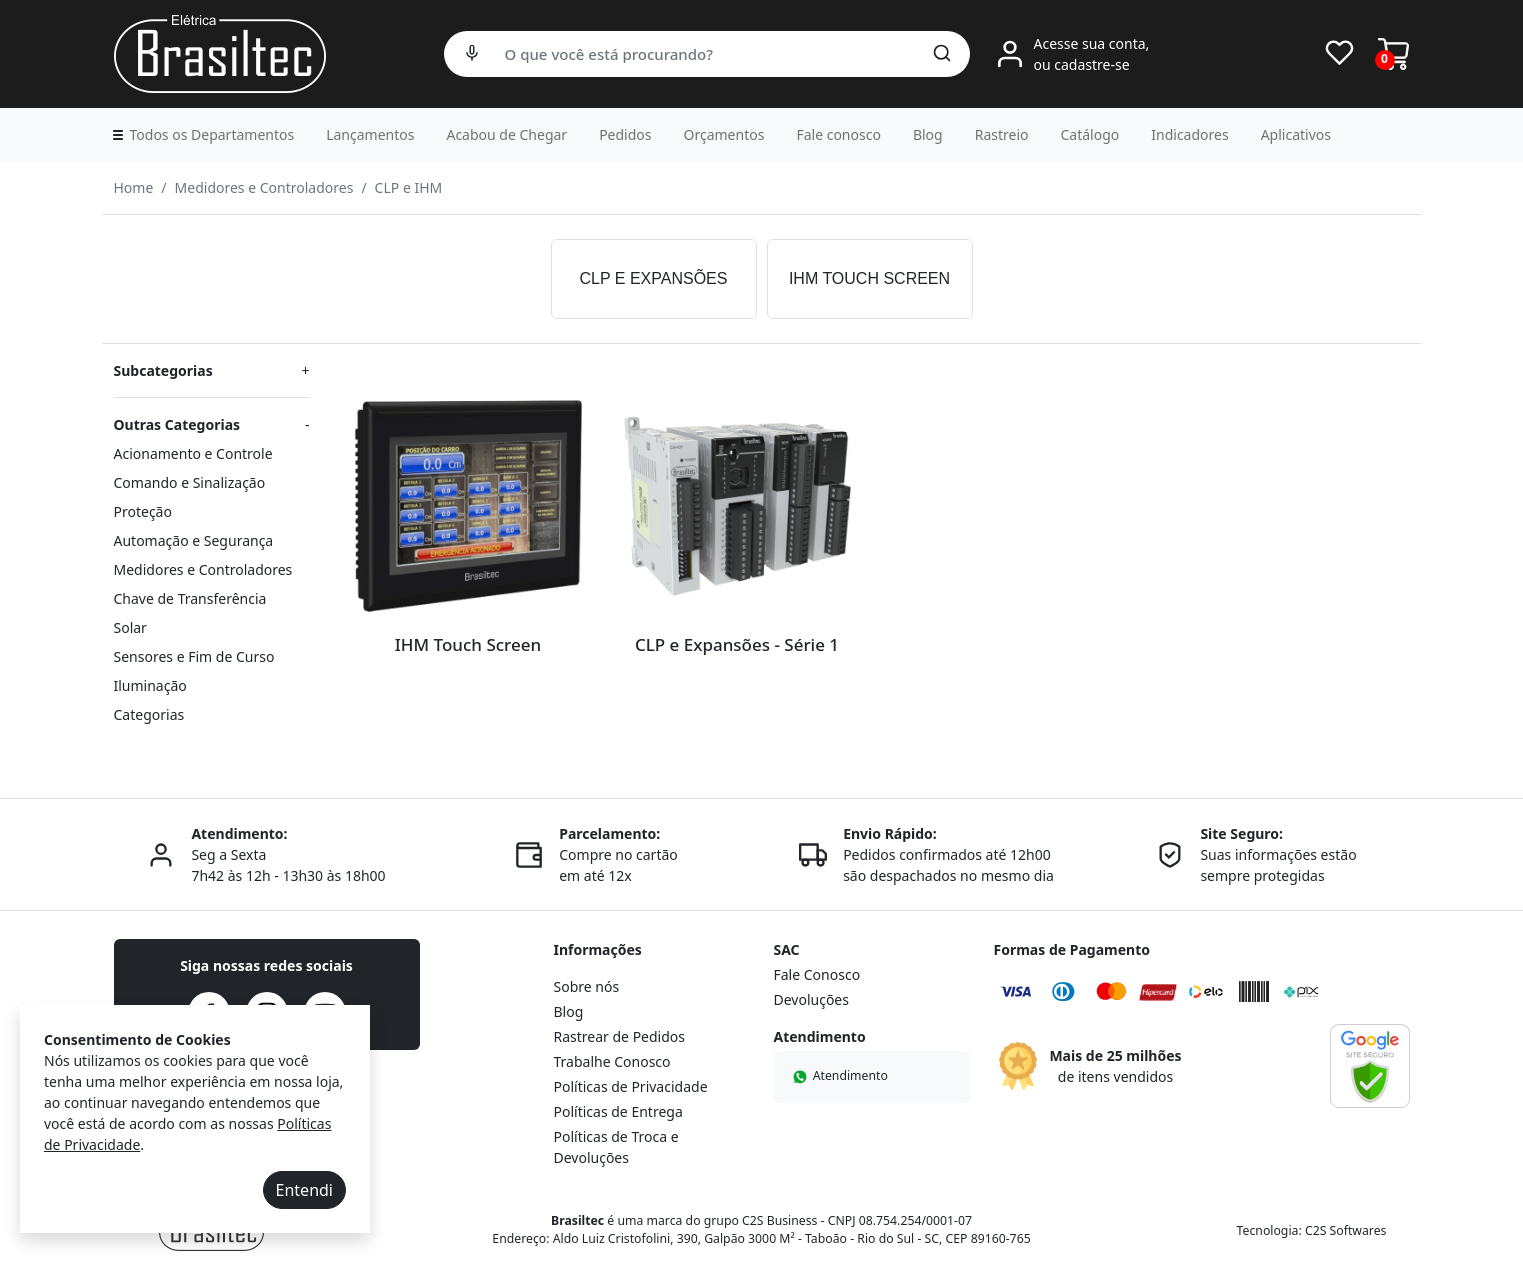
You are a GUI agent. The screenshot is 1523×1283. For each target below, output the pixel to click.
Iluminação (150, 685)
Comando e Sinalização (190, 482)
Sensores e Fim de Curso (194, 656)
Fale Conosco (817, 974)
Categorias (149, 714)
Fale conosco (838, 134)
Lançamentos (370, 134)
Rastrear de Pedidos (620, 1036)
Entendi (304, 1190)
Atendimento (839, 1075)
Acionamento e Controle (193, 453)
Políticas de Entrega (618, 1111)
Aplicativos (1296, 134)
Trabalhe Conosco (612, 1061)
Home (134, 187)
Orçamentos (724, 134)
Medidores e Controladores (264, 187)
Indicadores (1189, 134)
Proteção (143, 511)
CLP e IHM (409, 187)
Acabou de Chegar (506, 134)
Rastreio (1002, 134)
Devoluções (811, 999)
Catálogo (1090, 134)
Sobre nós (587, 986)
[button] (202, 134)
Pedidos (625, 134)
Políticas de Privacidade (631, 1086)
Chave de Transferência (190, 598)
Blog (928, 134)
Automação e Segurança (194, 540)
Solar (130, 627)
